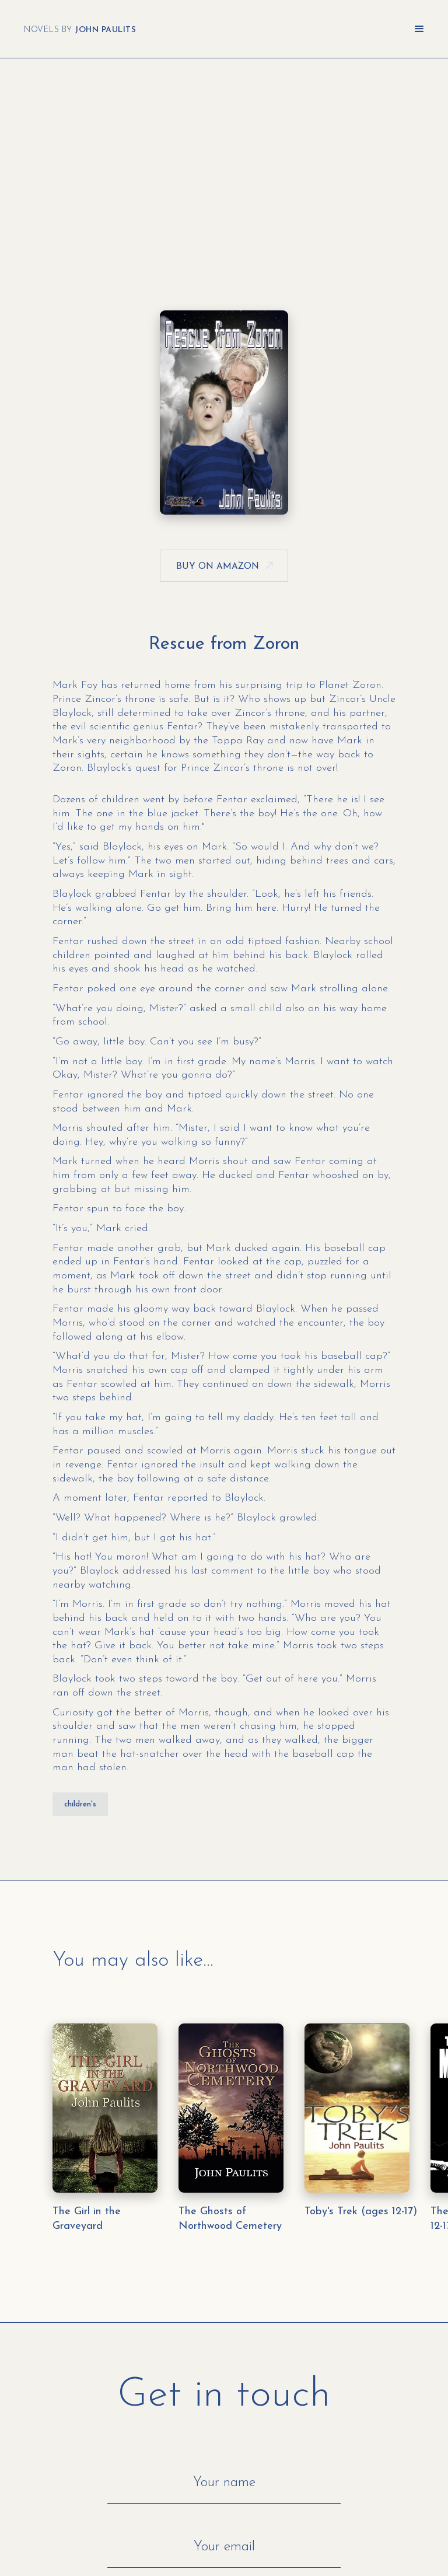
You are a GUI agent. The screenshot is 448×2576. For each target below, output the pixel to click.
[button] (419, 29)
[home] (80, 29)
